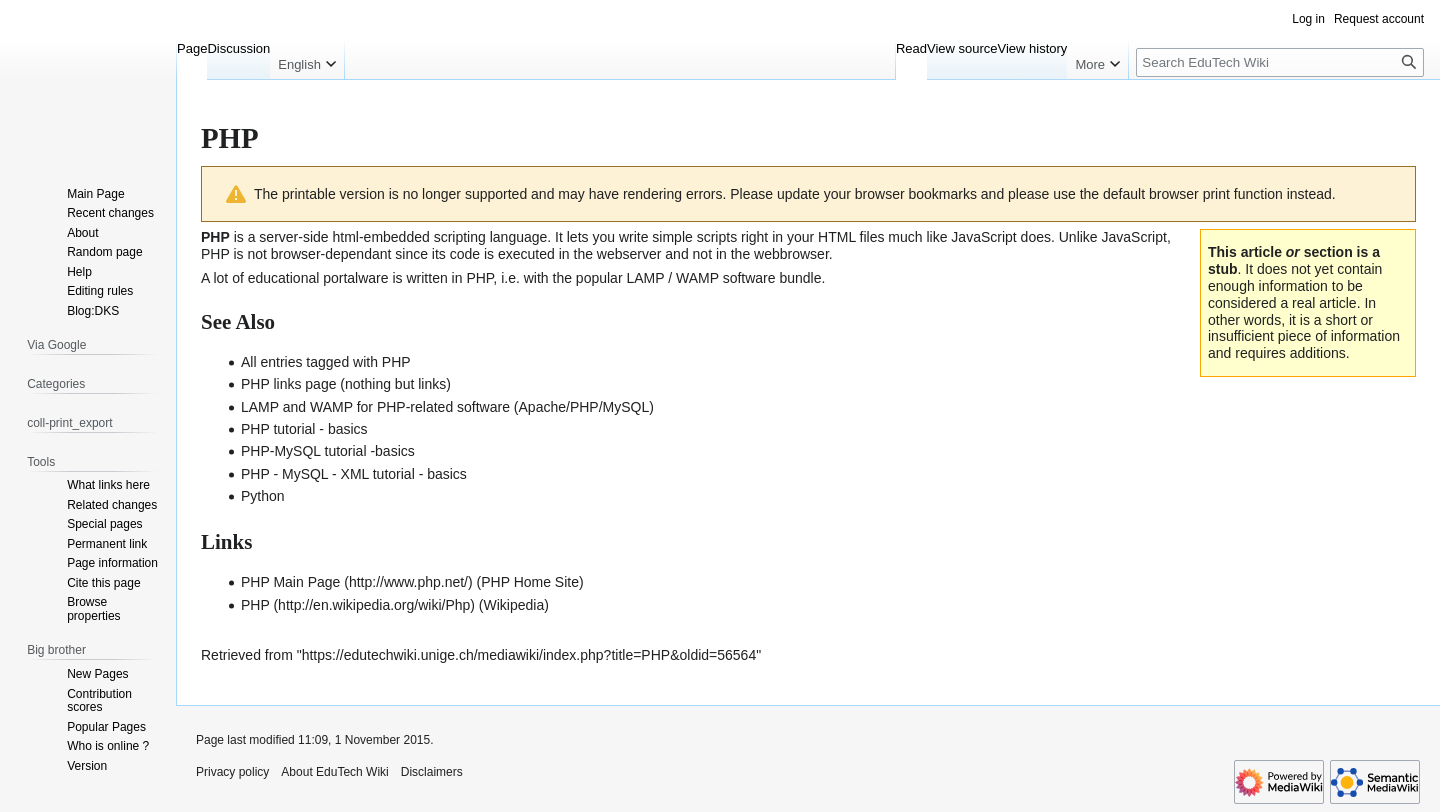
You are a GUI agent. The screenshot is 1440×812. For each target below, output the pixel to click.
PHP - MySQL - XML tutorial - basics (354, 474)
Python (263, 496)
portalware (355, 278)
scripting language (491, 237)
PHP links (271, 384)
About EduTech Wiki (334, 772)
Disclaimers (432, 772)
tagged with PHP (358, 362)
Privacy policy (232, 772)
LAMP (645, 278)
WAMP (697, 278)
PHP (255, 605)
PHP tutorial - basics (304, 429)
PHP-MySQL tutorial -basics (328, 451)
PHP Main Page (290, 582)
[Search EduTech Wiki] (1280, 62)
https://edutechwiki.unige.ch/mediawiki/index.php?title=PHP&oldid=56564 (529, 655)
